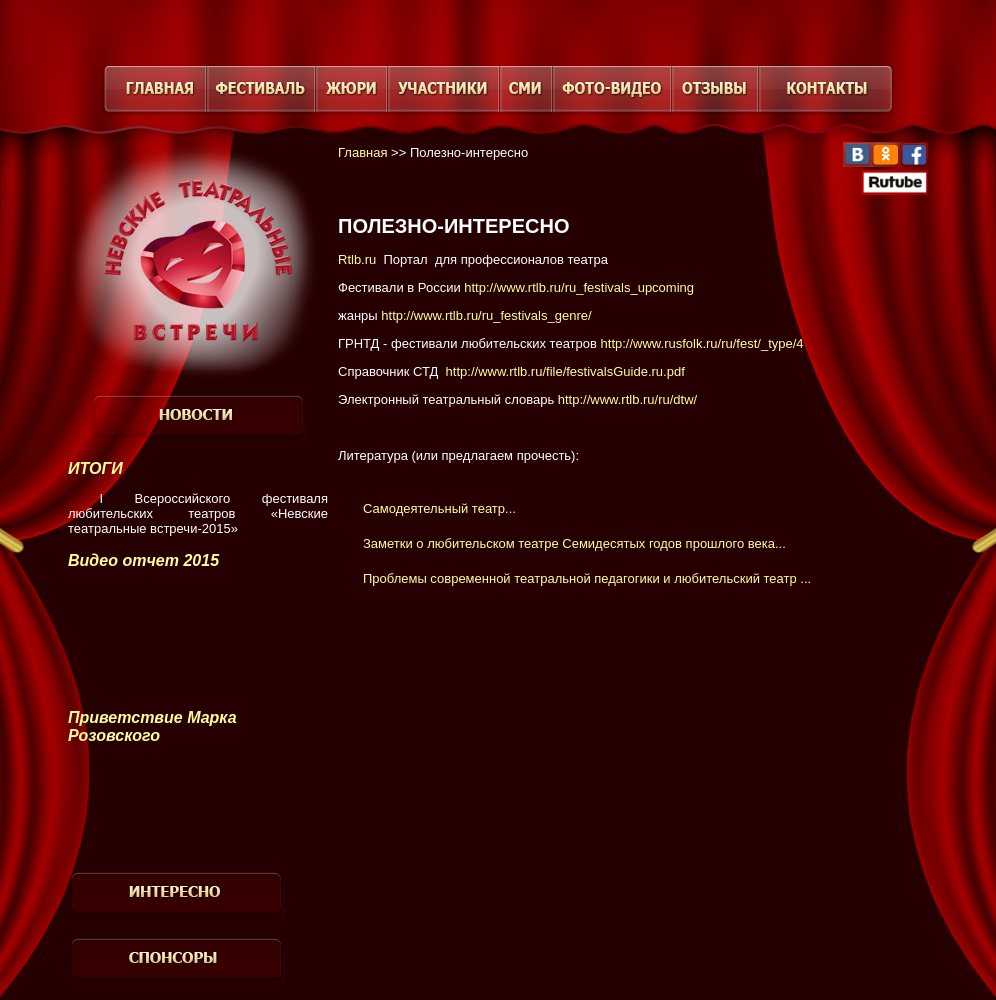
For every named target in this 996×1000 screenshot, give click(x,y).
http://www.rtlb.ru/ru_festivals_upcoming (579, 287)
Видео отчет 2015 (143, 560)
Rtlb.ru (357, 259)
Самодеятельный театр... (439, 508)
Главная (362, 152)
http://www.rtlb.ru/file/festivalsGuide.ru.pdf (565, 371)
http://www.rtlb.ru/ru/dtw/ (627, 399)
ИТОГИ (95, 468)
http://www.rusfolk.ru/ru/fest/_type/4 (700, 343)
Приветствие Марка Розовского (152, 726)
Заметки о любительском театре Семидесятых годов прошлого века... (574, 543)
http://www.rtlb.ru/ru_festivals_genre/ (486, 315)
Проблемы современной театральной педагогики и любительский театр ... (587, 578)
